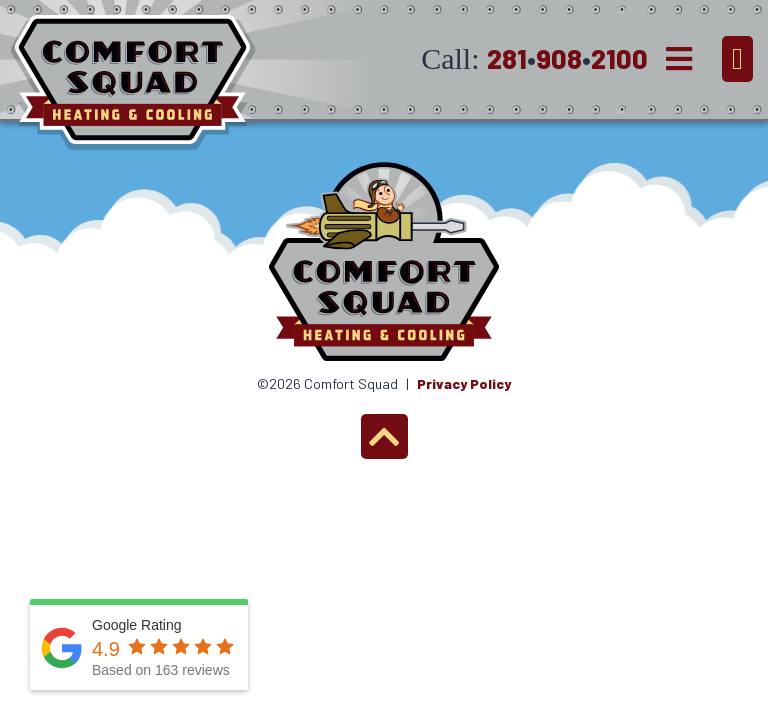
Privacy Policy (464, 383)
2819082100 (567, 58)
